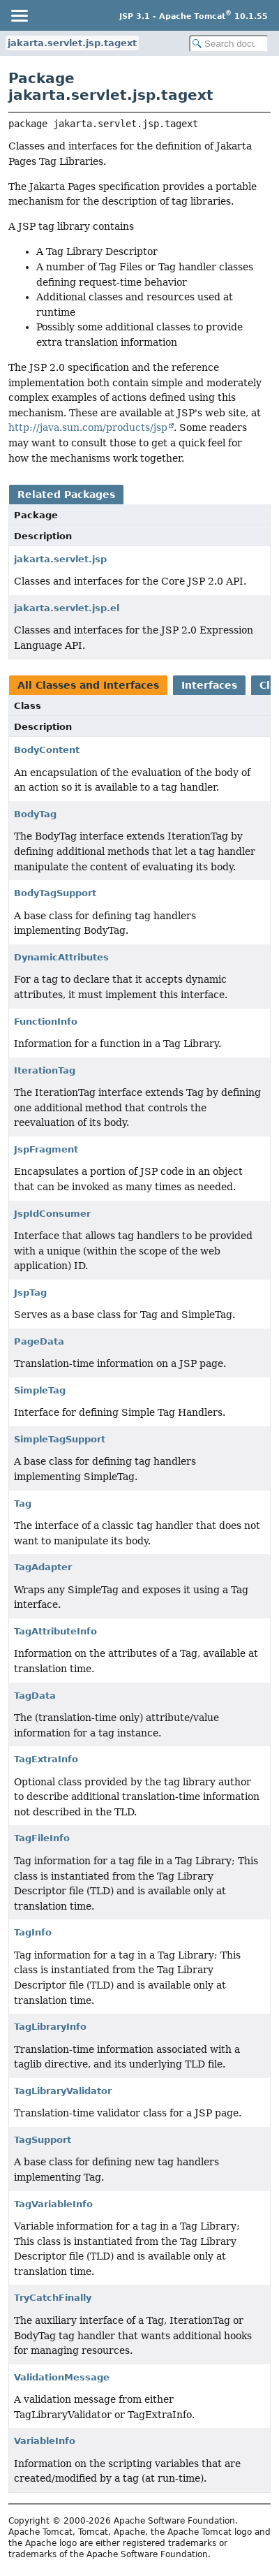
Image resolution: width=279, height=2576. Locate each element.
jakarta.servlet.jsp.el (66, 608)
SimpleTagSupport (59, 1439)
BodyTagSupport (55, 893)
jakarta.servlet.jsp (60, 559)
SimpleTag (40, 1390)
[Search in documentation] (229, 43)
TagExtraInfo (46, 1759)
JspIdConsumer (52, 1213)
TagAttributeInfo (55, 1631)
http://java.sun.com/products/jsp (87, 427)
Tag (22, 1503)
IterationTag (44, 1070)
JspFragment (46, 1149)
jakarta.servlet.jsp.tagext (72, 43)
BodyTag (35, 814)
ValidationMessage (62, 2377)
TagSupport (42, 2140)
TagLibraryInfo (50, 2026)
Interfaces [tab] (209, 685)
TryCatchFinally (52, 2297)
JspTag (30, 1292)
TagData (35, 1695)
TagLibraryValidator (63, 2091)
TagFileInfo (42, 1838)
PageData (39, 1341)
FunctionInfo (45, 1021)
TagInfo (33, 1932)
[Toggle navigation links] (19, 15)
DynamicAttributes (61, 957)
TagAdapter (43, 1567)
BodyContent (47, 750)
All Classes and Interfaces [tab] (88, 685)
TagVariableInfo (53, 2204)
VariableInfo (44, 2441)
